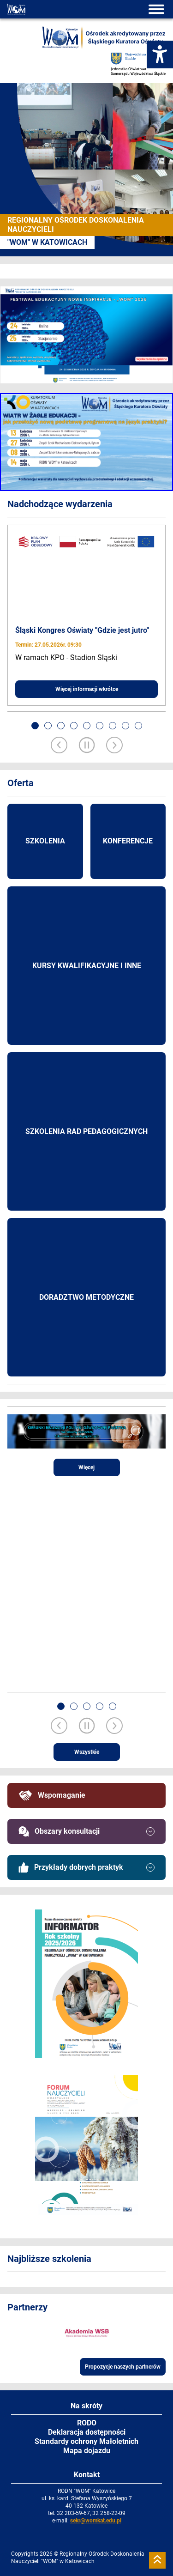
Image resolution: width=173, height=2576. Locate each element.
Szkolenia (45, 840)
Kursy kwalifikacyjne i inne (86, 965)
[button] (35, 725)
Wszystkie (86, 1752)
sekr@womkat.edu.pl (95, 2520)
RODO (86, 2422)
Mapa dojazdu (86, 2450)
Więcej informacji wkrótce (86, 689)
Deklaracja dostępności (86, 2432)
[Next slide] (114, 746)
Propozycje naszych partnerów (123, 2367)
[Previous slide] (59, 746)
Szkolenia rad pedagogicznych (86, 1131)
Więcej (86, 1467)
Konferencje (128, 840)
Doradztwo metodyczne (86, 1297)
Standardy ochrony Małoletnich (86, 2441)
